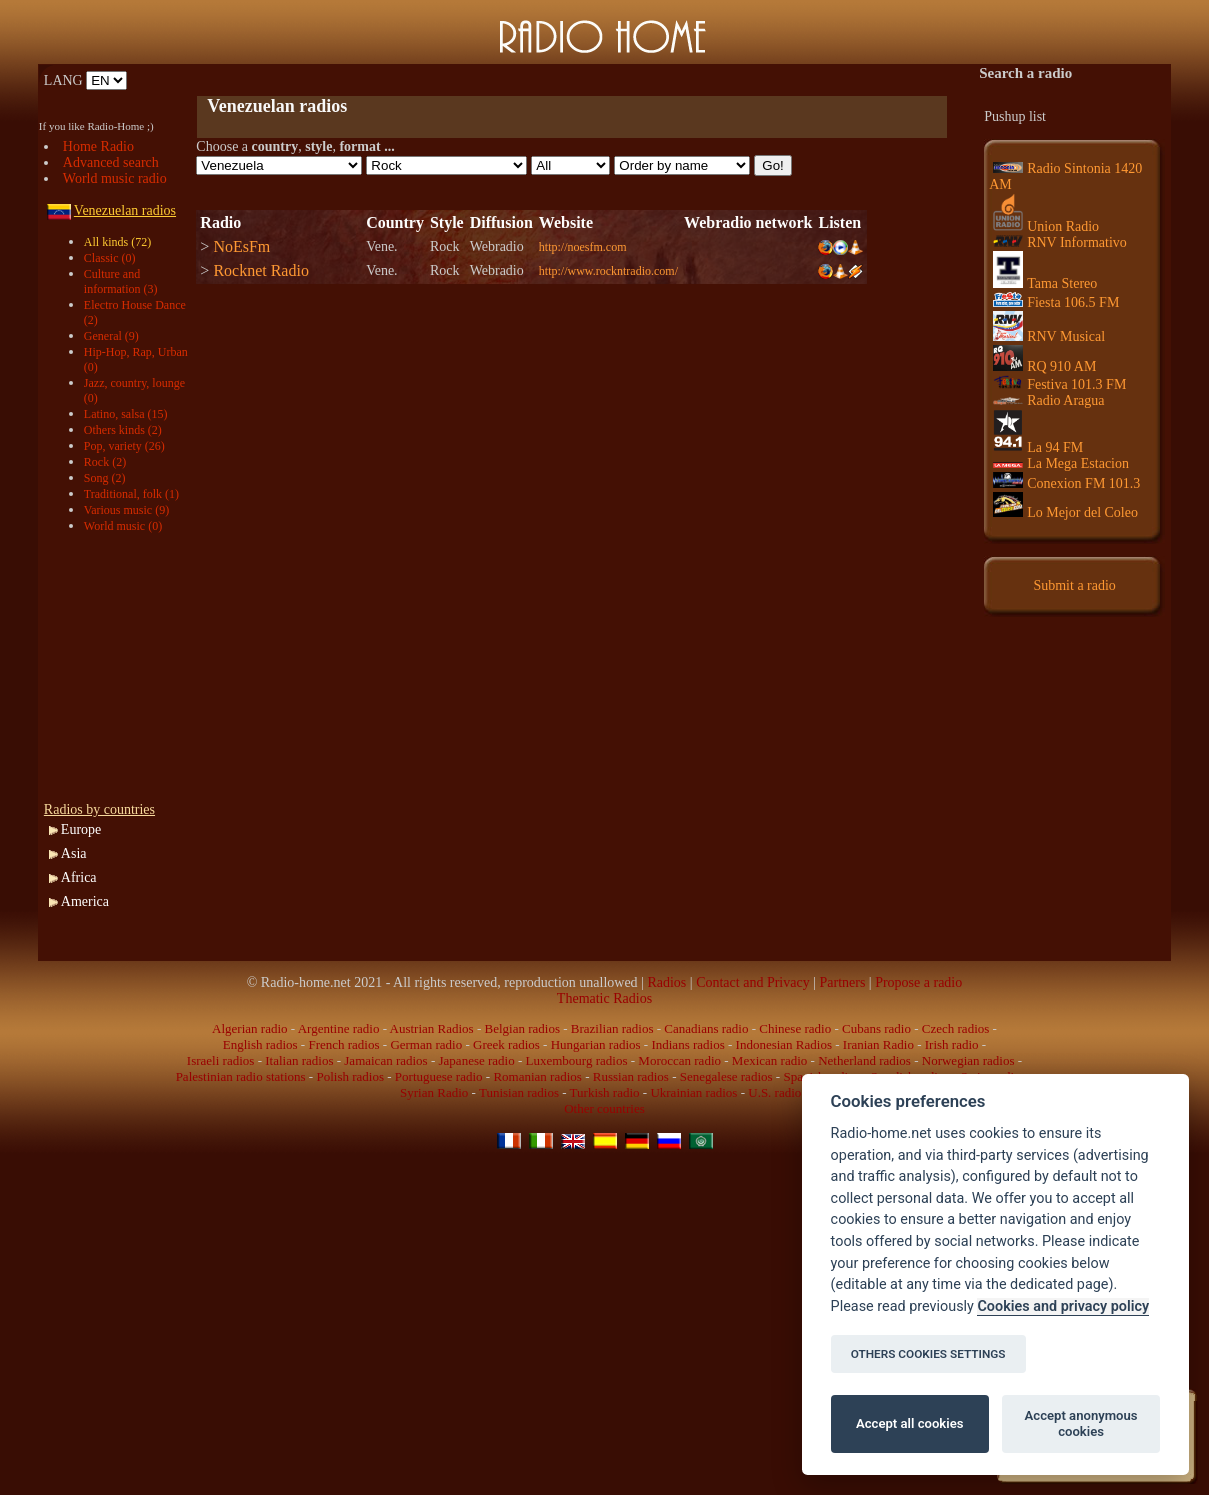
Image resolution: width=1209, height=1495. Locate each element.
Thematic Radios (604, 998)
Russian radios (631, 1076)
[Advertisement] (430, 80)
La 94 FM (1038, 447)
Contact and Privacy (753, 982)
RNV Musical (1049, 336)
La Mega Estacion (1061, 463)
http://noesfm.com (583, 247)
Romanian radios (537, 1076)
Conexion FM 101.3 (1066, 483)
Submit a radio (1074, 585)
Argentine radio (339, 1028)
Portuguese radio (439, 1076)
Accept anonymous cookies (1081, 1423)
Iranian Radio (878, 1044)
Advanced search (111, 162)
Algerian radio (249, 1028)
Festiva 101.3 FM (1059, 384)
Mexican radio (769, 1060)
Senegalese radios (726, 1076)
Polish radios (350, 1076)
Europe (81, 829)
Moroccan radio (679, 1060)
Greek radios (506, 1044)
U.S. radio (774, 1092)
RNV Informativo (1060, 242)
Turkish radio (605, 1092)
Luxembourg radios (577, 1060)
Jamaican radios (385, 1060)
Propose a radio (918, 982)
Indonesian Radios (784, 1044)
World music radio (115, 178)
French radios (343, 1044)
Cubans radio (876, 1028)
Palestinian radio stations (241, 1076)
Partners (842, 982)
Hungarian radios (596, 1044)
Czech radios (956, 1028)
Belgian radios (522, 1028)
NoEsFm (241, 246)
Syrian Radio (434, 1092)
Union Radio (1046, 226)
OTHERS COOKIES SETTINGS (928, 1354)
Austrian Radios (432, 1028)
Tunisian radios (519, 1092)
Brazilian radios (612, 1028)
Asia (74, 853)
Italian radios (299, 1060)
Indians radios (687, 1044)
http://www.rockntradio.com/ (608, 271)
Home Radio (98, 146)
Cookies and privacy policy (1063, 1306)
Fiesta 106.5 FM (1056, 302)
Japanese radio (477, 1060)
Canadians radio (706, 1028)
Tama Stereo (1045, 283)
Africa (79, 877)
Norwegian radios (968, 1060)
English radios (260, 1044)
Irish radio (952, 1044)
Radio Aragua (1048, 400)
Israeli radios (221, 1060)
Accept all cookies (909, 1423)
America (85, 901)
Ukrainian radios (693, 1092)
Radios (666, 982)
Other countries (604, 1108)
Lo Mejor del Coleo (1065, 512)
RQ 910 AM (1044, 366)
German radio (426, 1044)
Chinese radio (795, 1028)
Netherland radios (864, 1060)
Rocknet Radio (261, 270)
